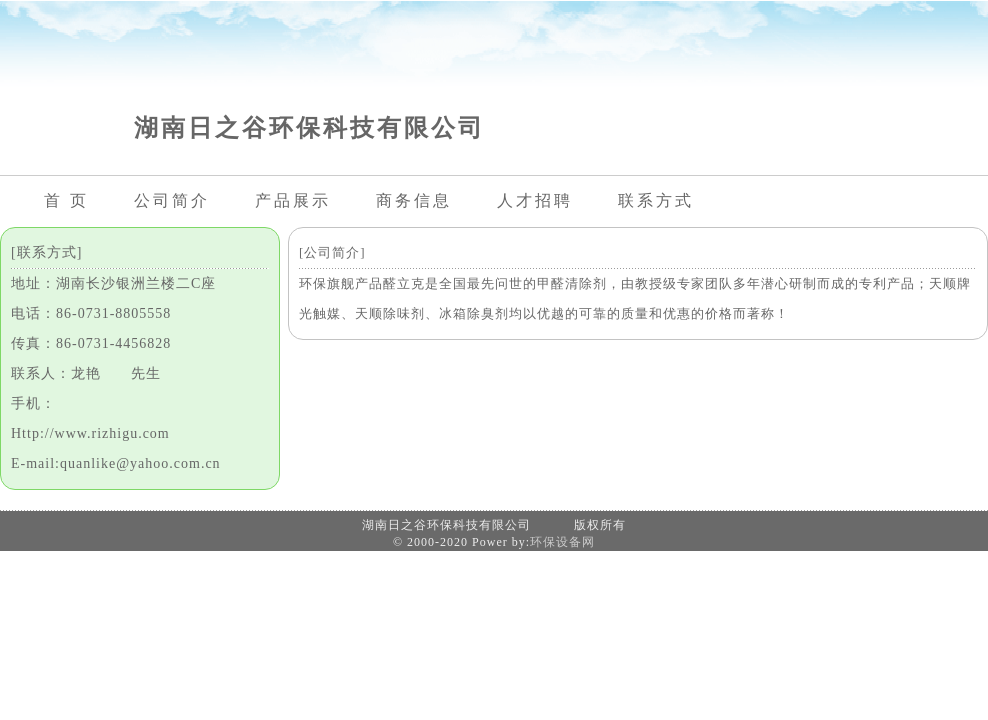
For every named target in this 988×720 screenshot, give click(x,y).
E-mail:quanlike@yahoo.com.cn (116, 463)
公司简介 (172, 200)
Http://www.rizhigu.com (90, 433)
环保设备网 (562, 542)
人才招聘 (535, 200)
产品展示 (293, 200)
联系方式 (656, 200)
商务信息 (414, 200)
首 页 (66, 200)
